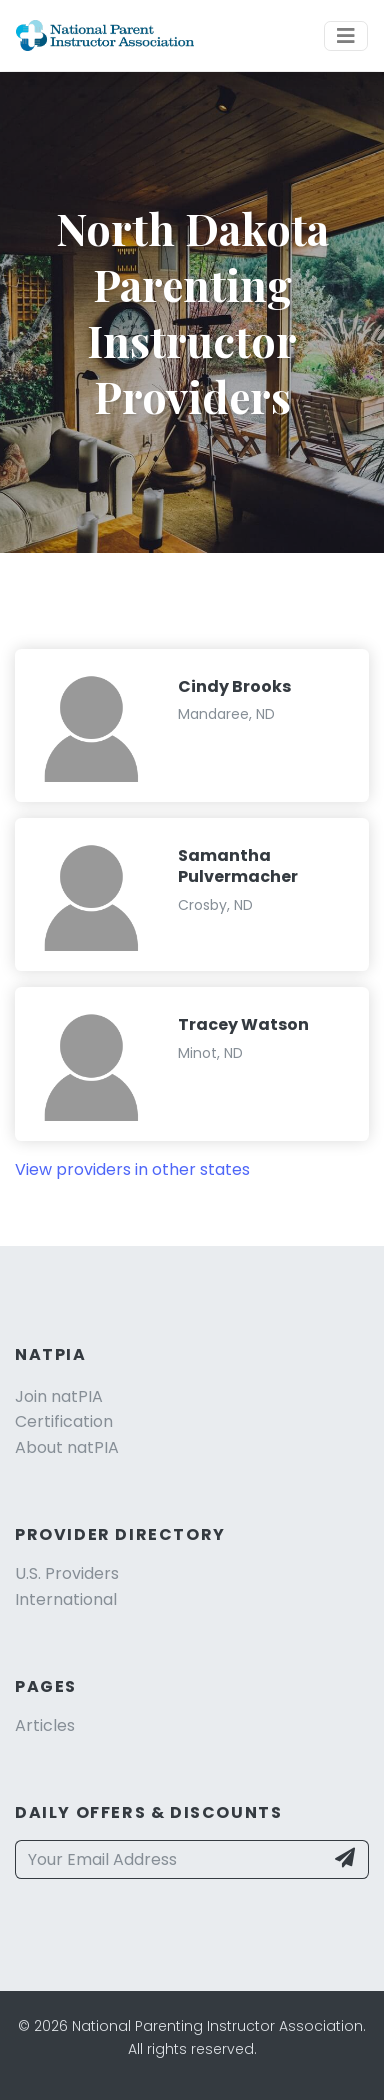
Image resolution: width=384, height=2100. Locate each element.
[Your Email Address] (169, 1860)
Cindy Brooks (234, 686)
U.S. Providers (67, 1573)
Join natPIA (59, 1396)
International (66, 1599)
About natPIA (67, 1447)
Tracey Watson (243, 1024)
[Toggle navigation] (346, 36)
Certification (64, 1421)
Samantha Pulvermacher (238, 866)
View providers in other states (132, 1169)
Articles (45, 1725)
